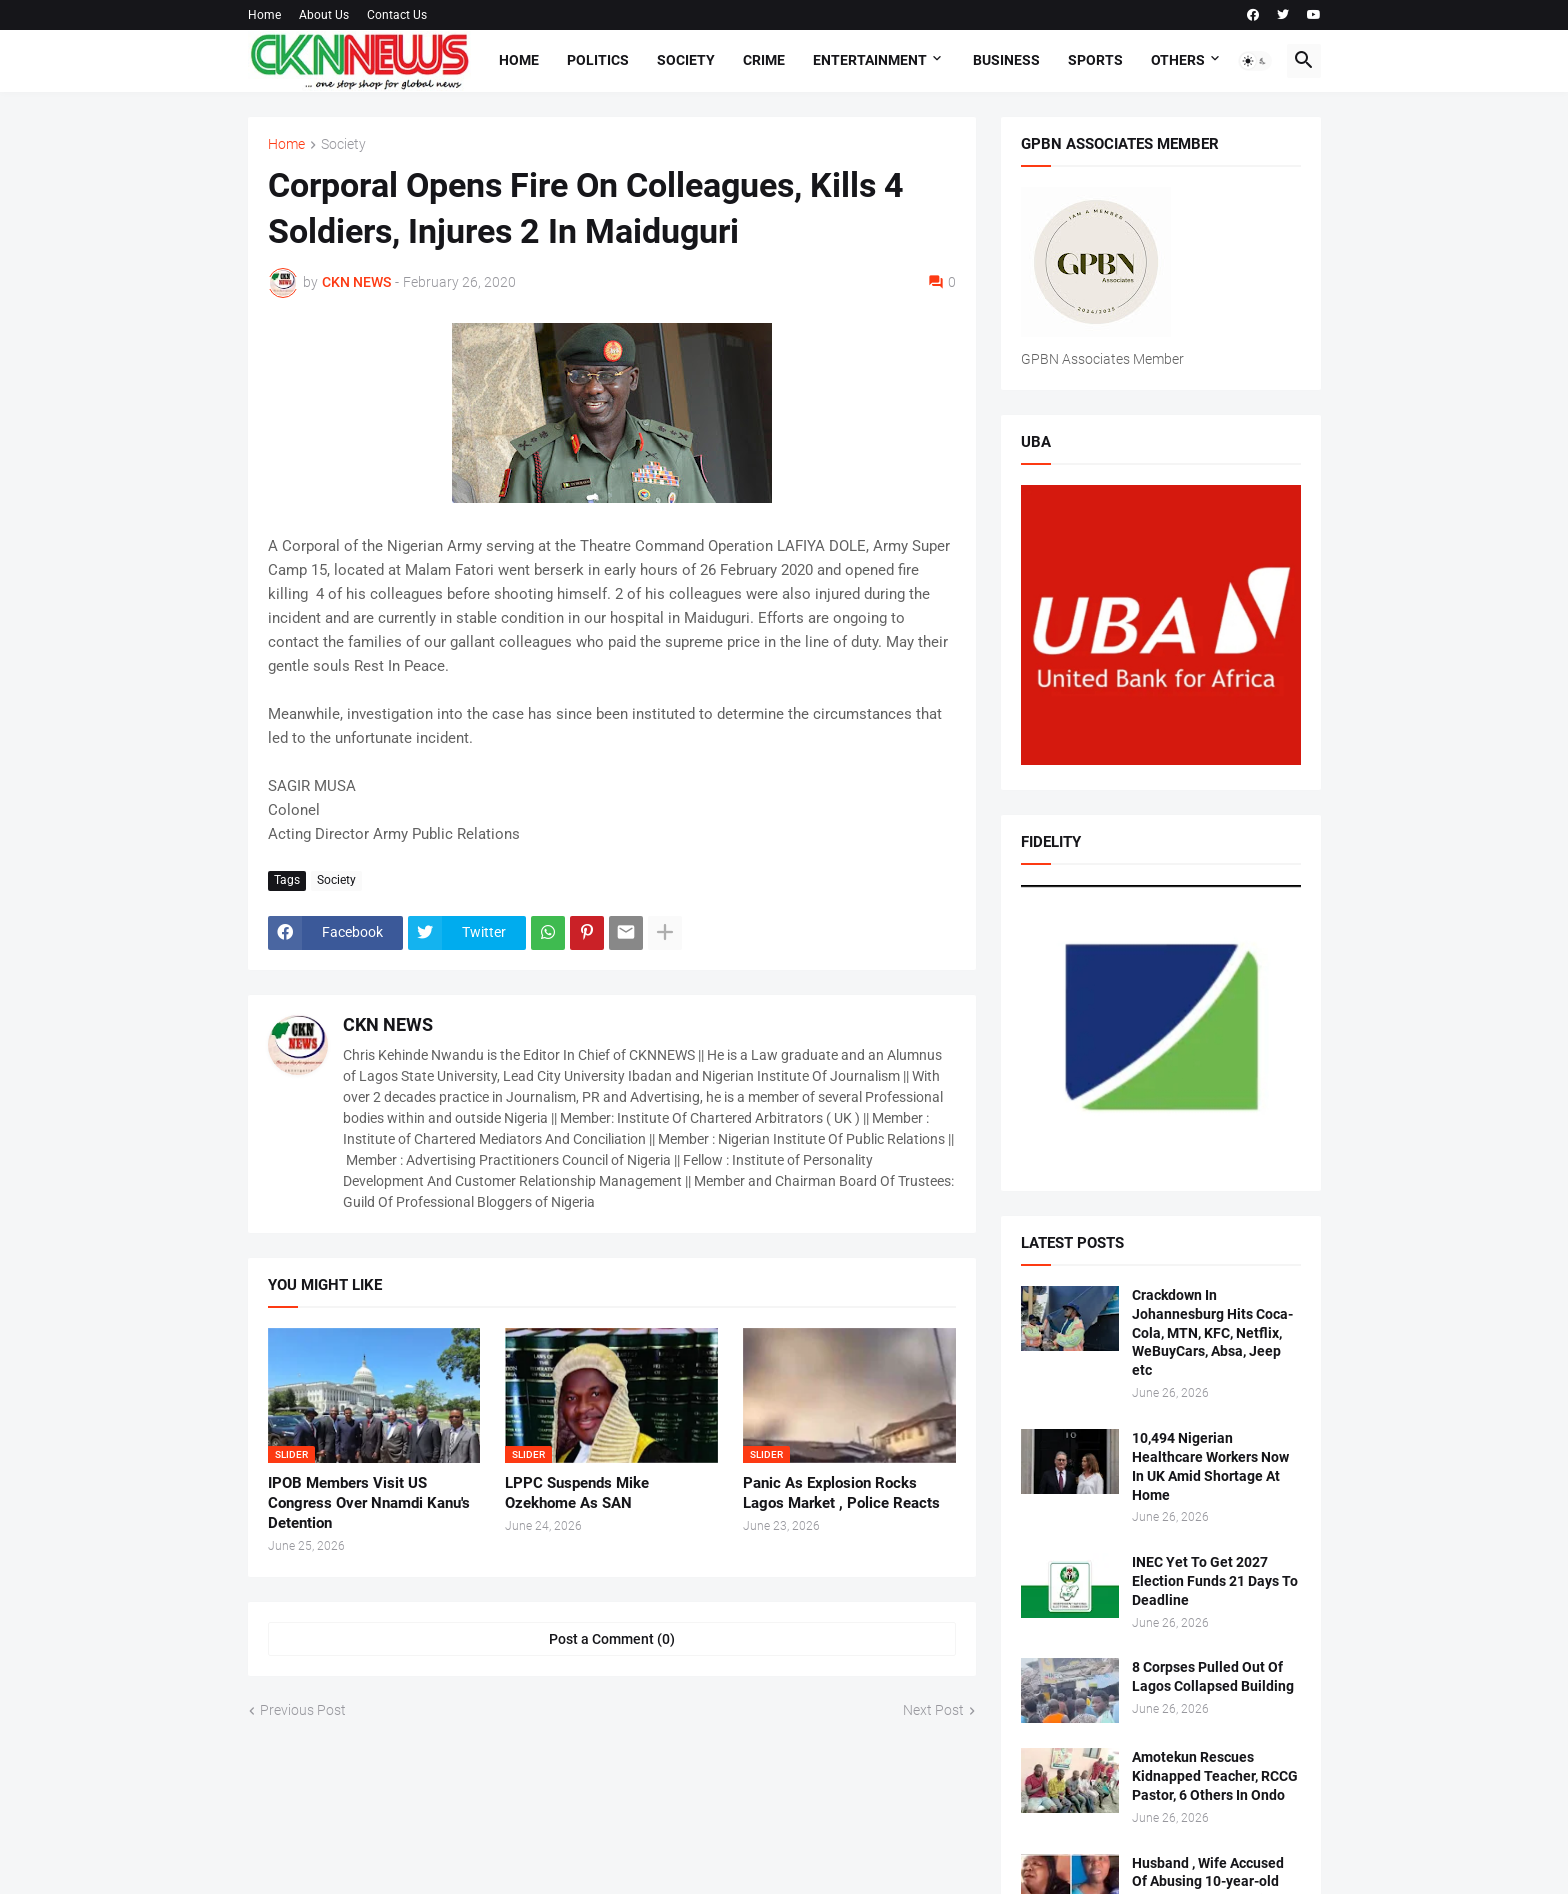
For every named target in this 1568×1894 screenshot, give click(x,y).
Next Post (933, 1710)
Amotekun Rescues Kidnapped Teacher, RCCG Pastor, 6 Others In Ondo (1215, 1776)
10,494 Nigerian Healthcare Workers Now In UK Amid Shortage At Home (1210, 1466)
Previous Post (303, 1710)
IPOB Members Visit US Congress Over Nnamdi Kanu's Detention (369, 1503)
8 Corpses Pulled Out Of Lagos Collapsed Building (1213, 1676)
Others (1178, 60)
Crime (764, 60)
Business (1006, 60)
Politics (598, 60)
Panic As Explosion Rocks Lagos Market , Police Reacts (841, 1493)
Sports (1095, 60)
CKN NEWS (388, 1024)
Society (686, 60)
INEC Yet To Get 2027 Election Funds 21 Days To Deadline (1215, 1581)
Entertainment (870, 60)
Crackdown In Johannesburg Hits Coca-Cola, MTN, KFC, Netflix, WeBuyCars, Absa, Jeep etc (1212, 1333)
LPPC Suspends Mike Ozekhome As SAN (577, 1493)
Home (264, 15)
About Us (324, 15)
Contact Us (397, 15)
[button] (1255, 61)
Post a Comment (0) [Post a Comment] (612, 1639)
